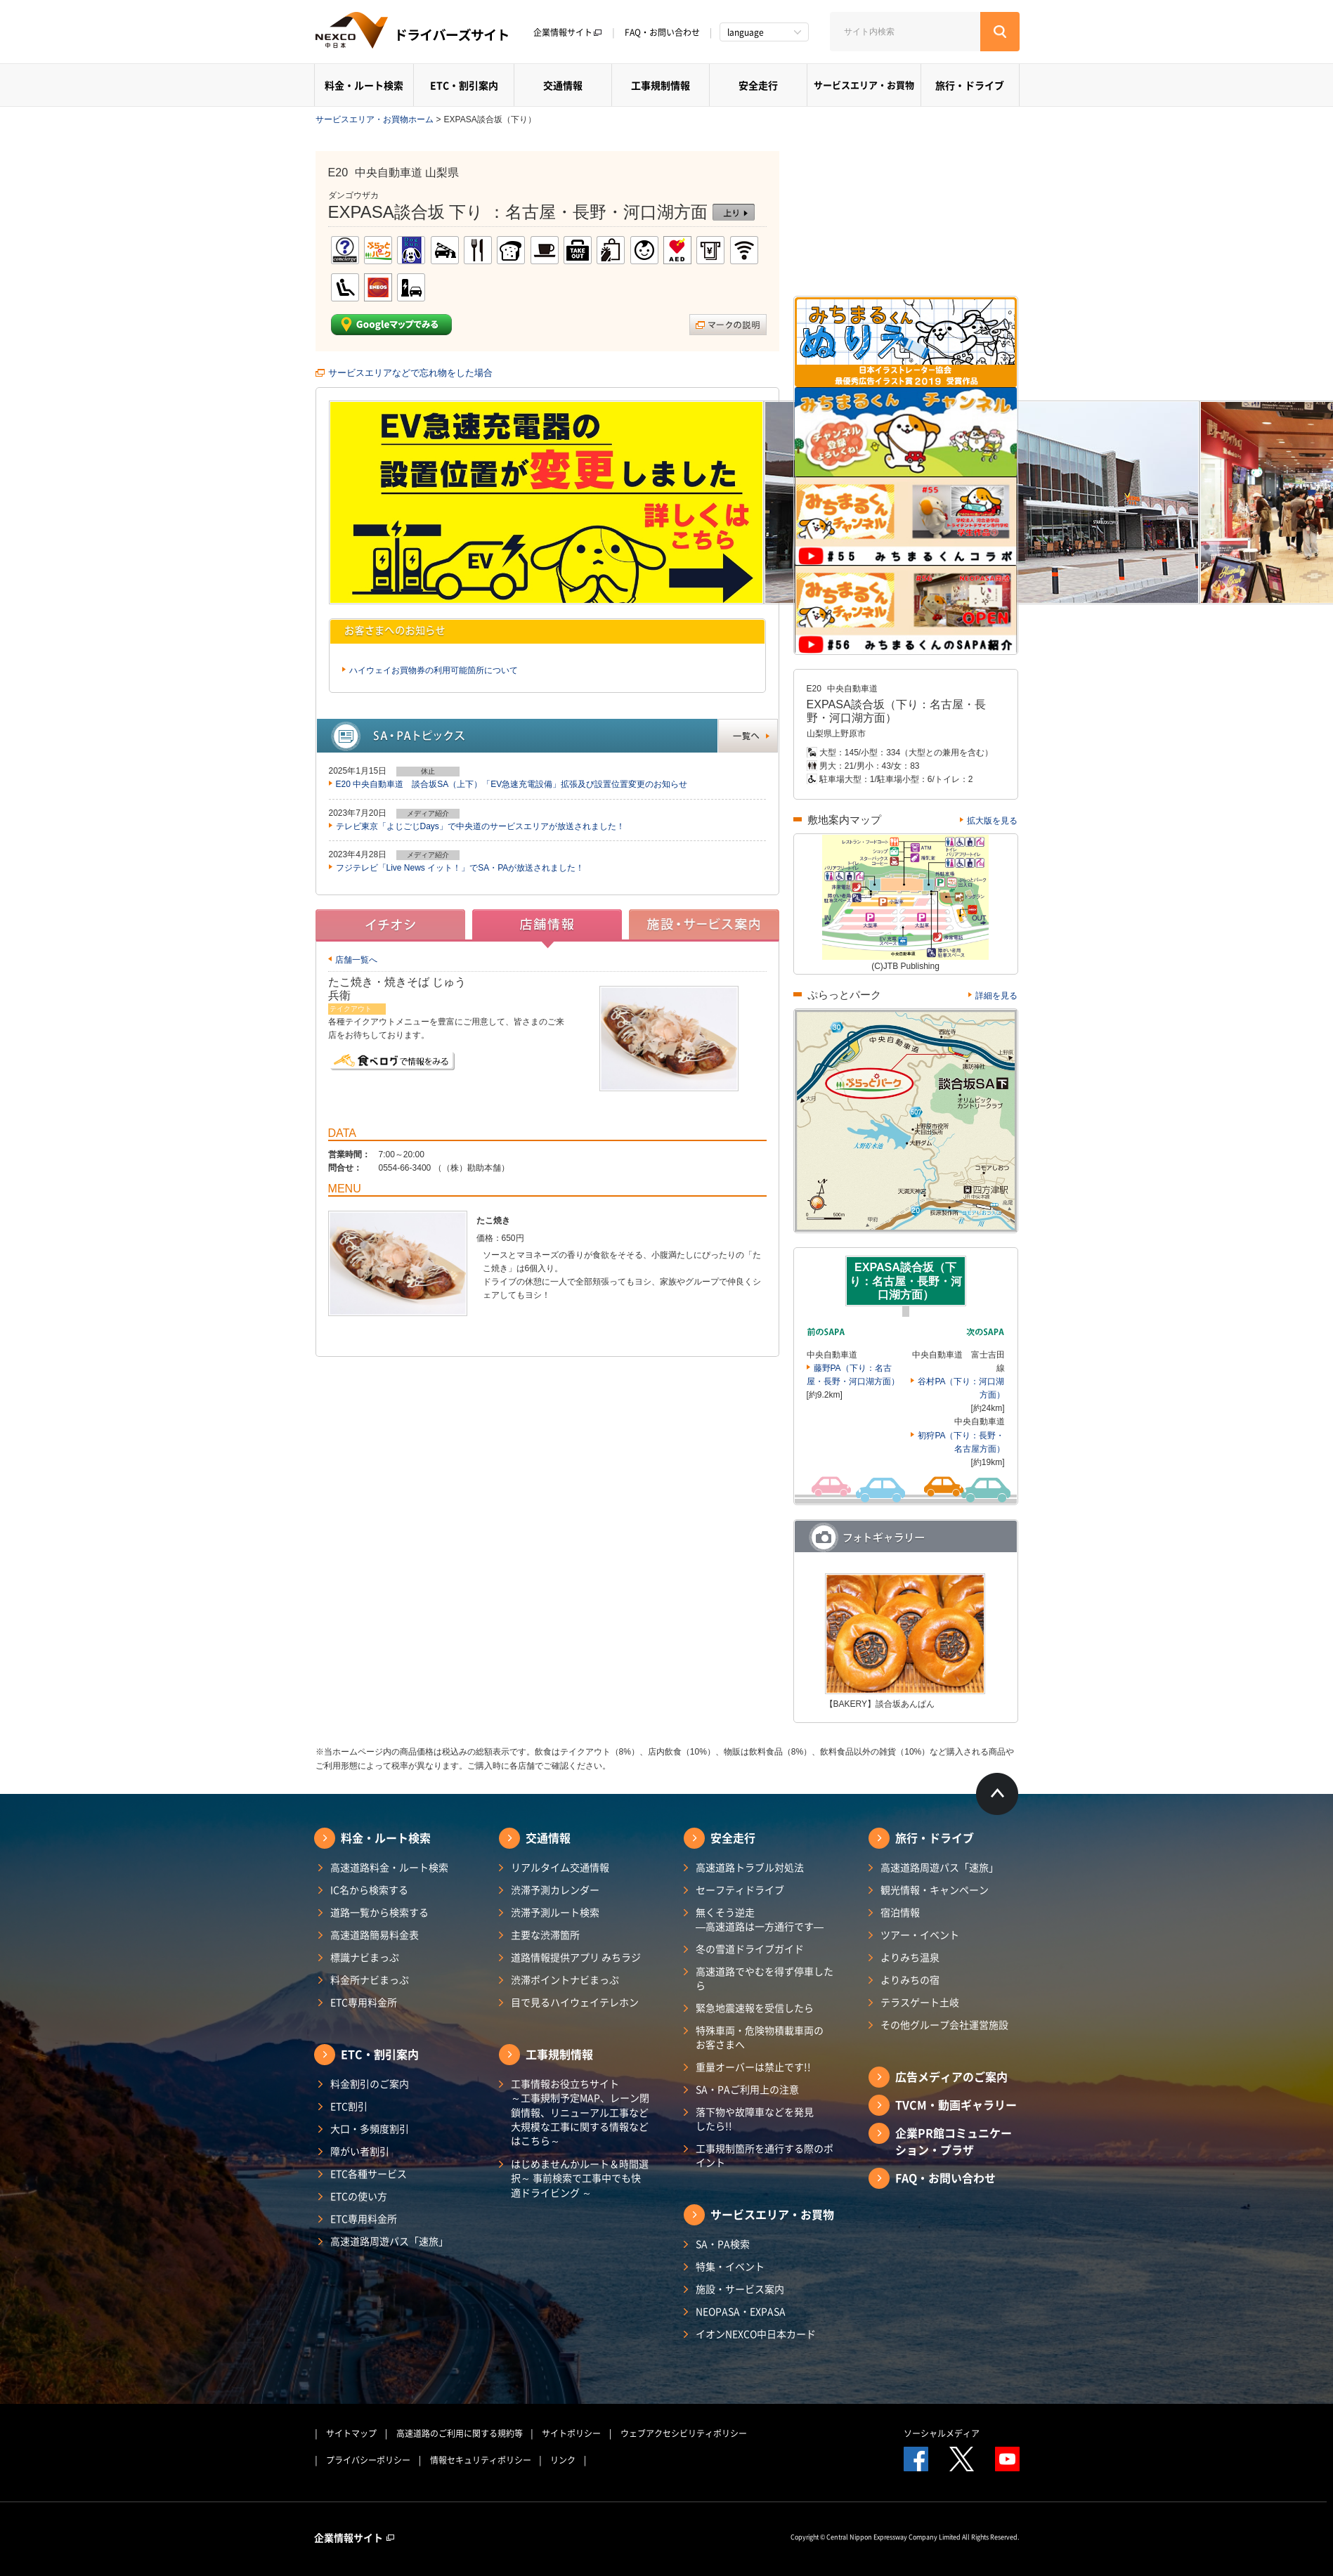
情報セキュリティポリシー (480, 2460)
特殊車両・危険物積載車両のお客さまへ (760, 2037)
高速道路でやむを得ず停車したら (764, 1978)
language (745, 32)
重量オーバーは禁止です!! (753, 2067)
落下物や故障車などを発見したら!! (755, 2119)
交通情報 (563, 85)
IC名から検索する (369, 1889)
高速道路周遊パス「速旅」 (389, 2241)
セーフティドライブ (740, 1889)
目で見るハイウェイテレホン (575, 2002)
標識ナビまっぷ (364, 1957)
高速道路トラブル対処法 (750, 1867)
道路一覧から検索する (379, 1912)
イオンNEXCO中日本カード (756, 2334)
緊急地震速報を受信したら (755, 2008)
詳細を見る (996, 996)
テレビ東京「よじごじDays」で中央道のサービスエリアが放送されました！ (480, 826)
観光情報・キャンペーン (934, 1889)
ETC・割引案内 (464, 85)
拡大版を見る (992, 821)
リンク (563, 2460)
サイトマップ (351, 2433)
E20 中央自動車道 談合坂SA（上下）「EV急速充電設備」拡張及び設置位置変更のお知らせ (512, 784)
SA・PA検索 (723, 2244)
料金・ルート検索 (364, 85)
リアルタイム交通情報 (560, 1867)
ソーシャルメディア (942, 2433)
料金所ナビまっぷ (369, 1979)
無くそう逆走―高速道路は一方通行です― (760, 1919)
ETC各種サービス (368, 2173)
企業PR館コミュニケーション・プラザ (953, 2141)
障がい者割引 (359, 2151)
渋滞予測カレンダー (555, 1889)
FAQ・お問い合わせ (662, 32)
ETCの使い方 (358, 2196)
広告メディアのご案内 (951, 2076)
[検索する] (1000, 31)
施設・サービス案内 (740, 2289)
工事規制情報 (660, 85)
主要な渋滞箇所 (545, 1934)
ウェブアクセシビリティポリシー (683, 2433)
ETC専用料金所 (363, 2002)
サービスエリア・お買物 (864, 84)
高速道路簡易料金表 (374, 1934)
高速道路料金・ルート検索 (389, 1867)
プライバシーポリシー (368, 2460)
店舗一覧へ (356, 960)
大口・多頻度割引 (369, 2128)
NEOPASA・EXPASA (741, 2311)
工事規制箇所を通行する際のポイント (764, 2155)
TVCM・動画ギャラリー (956, 2104)
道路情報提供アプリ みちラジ (576, 1957)
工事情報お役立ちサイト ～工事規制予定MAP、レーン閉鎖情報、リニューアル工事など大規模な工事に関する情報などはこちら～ (580, 2111)
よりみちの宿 (909, 1979)
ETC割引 (349, 2106)
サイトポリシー (571, 2433)
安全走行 (758, 85)
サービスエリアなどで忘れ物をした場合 (410, 372)
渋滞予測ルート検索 (555, 1912)
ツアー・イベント (919, 1934)
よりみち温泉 (909, 1957)
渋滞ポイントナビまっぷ (565, 1979)
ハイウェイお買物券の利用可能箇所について (433, 670)
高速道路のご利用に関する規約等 (459, 2433)
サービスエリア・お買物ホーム (375, 119)
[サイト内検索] (905, 31)
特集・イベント (730, 2266)
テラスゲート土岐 (919, 2002)
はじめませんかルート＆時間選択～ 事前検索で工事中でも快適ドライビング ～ (580, 2178)
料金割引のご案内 (369, 2083)
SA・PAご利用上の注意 (747, 2089)
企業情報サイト (567, 32)
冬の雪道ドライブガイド (750, 1948)
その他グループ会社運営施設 (944, 2024)
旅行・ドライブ (969, 85)
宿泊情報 (900, 1912)
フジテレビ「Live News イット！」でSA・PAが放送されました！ (460, 868)
